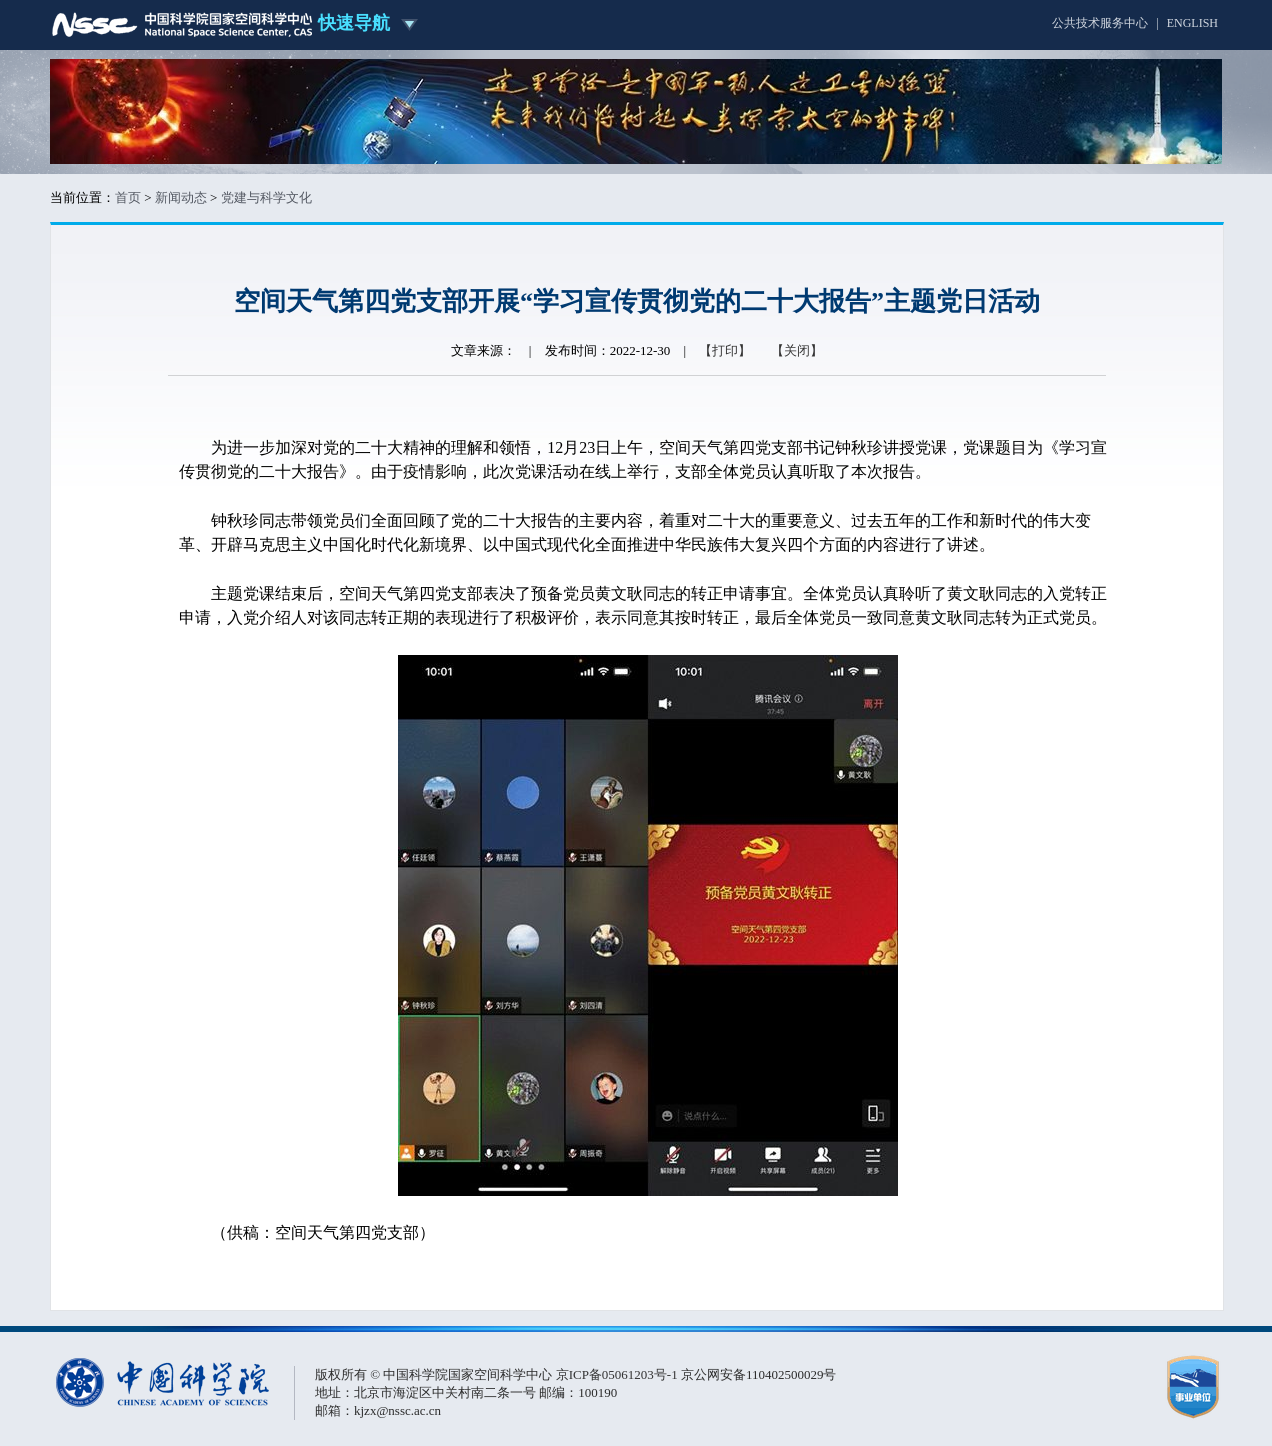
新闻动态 (181, 197)
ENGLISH (1192, 23)
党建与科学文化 (266, 197)
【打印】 (725, 350)
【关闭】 (797, 350)
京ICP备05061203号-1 (618, 1374)
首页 (128, 197)
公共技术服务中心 (1100, 23)
